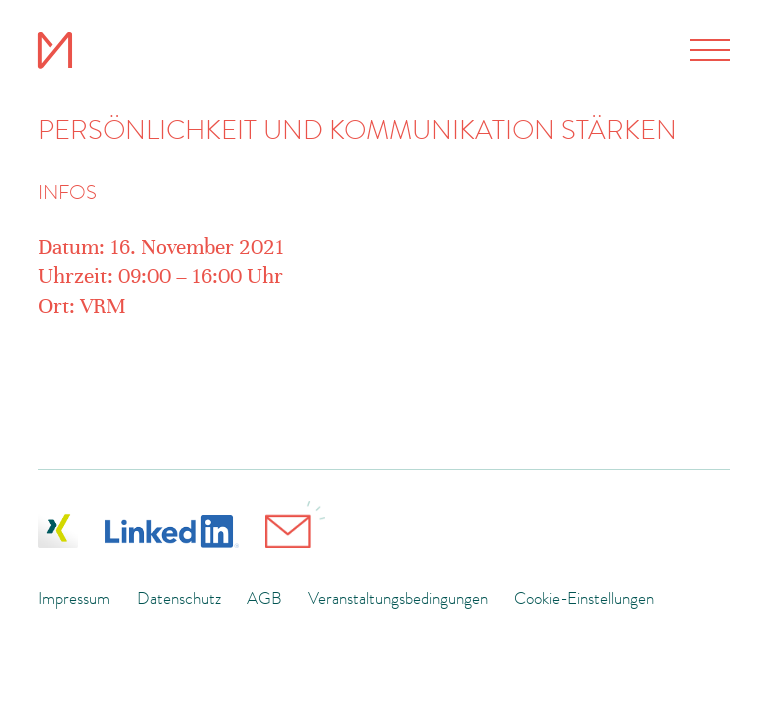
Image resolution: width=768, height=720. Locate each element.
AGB (264, 598)
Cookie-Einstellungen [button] (584, 598)
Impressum (74, 598)
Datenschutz (179, 598)
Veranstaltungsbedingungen (398, 598)
